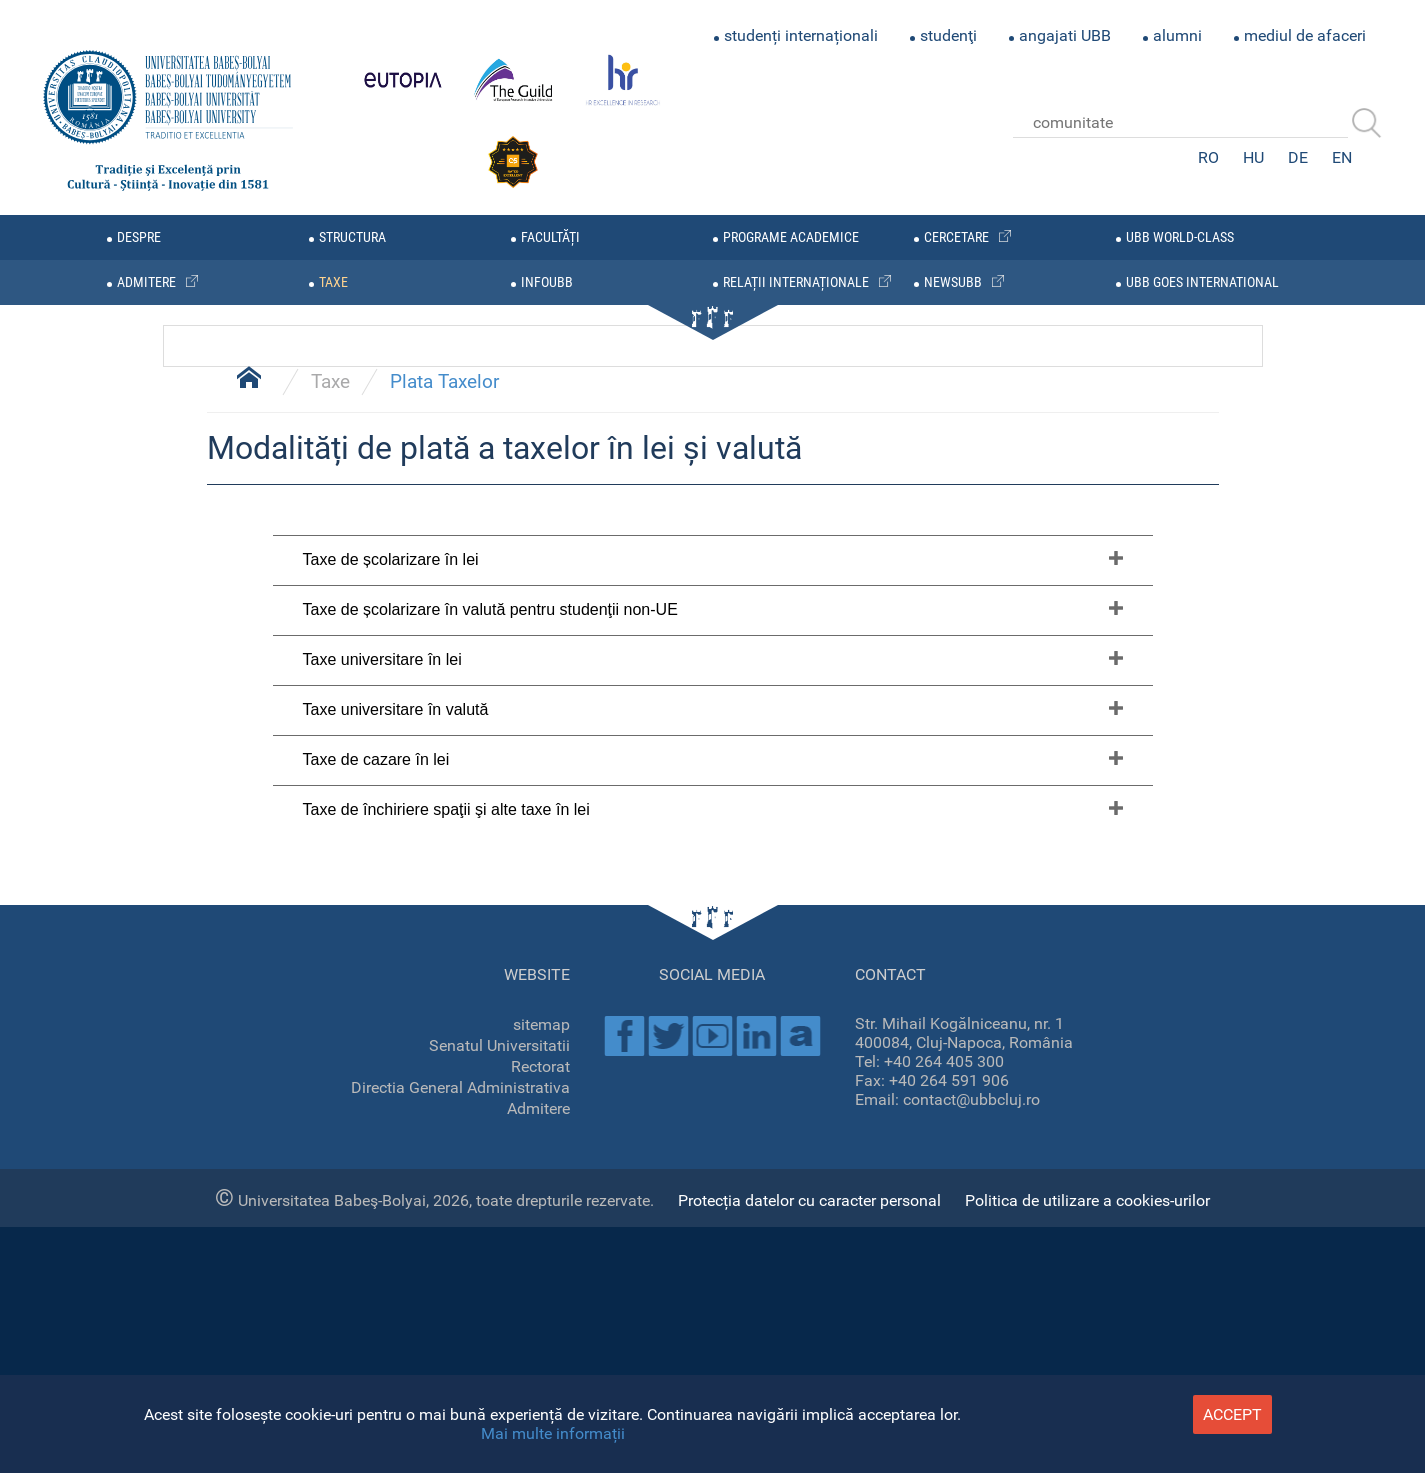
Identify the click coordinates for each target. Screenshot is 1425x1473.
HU (1253, 157)
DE (1298, 157)
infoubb (547, 282)
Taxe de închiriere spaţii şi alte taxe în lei (446, 1356)
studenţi (948, 35)
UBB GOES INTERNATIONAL (1202, 282)
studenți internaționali (801, 35)
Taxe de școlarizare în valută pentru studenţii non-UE (490, 1156)
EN (1342, 157)
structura (352, 237)
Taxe (330, 928)
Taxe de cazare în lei (376, 1306)
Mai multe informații (553, 1433)
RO (1208, 157)
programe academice (791, 237)
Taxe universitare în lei (382, 1206)
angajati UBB (1065, 35)
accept (1232, 1414)
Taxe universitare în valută (396, 1256)
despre (139, 237)
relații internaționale (796, 282)
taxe (333, 282)
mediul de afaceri (1305, 35)
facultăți (550, 237)
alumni (1177, 35)
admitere (146, 282)
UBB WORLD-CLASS (1180, 237)
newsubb (953, 282)
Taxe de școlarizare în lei (391, 1106)
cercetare (956, 237)
